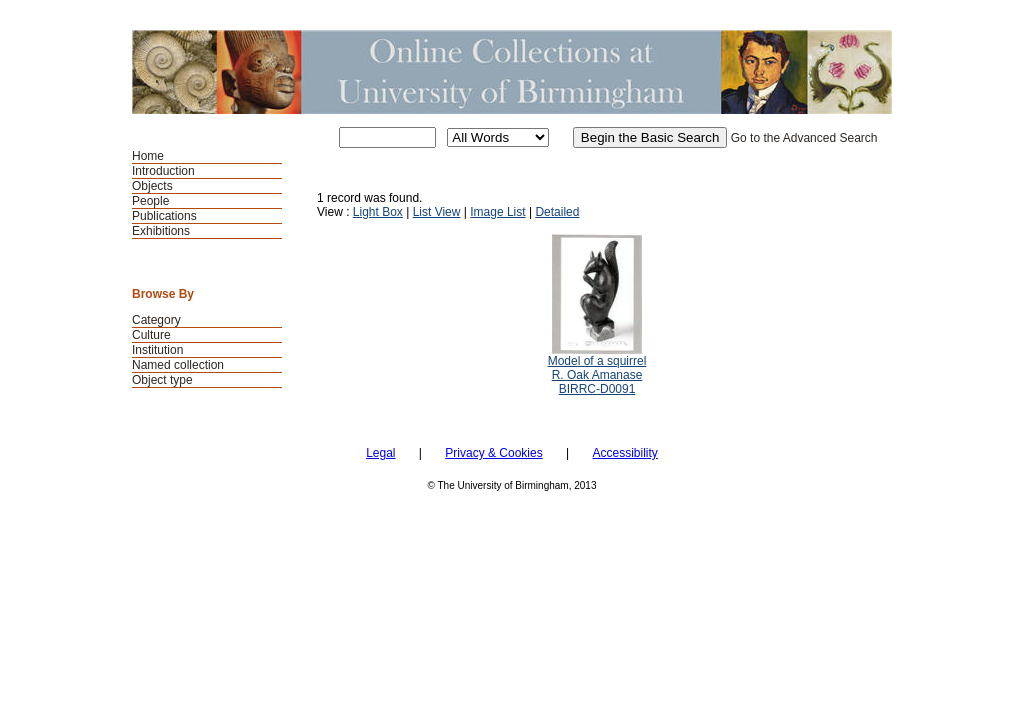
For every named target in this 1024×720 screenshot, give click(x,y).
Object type (162, 380)
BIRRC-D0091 (597, 389)
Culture (151, 335)
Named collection (178, 365)
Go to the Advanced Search (804, 138)
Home (148, 156)
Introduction (163, 171)
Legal (380, 453)
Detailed (557, 212)
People (150, 201)
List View (437, 212)
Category (156, 320)
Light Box (378, 212)
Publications (164, 216)
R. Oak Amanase (597, 375)
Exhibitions (161, 231)
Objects (152, 186)
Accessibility (624, 453)
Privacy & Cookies (493, 453)
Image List (497, 212)
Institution (157, 350)
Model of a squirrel (597, 361)
